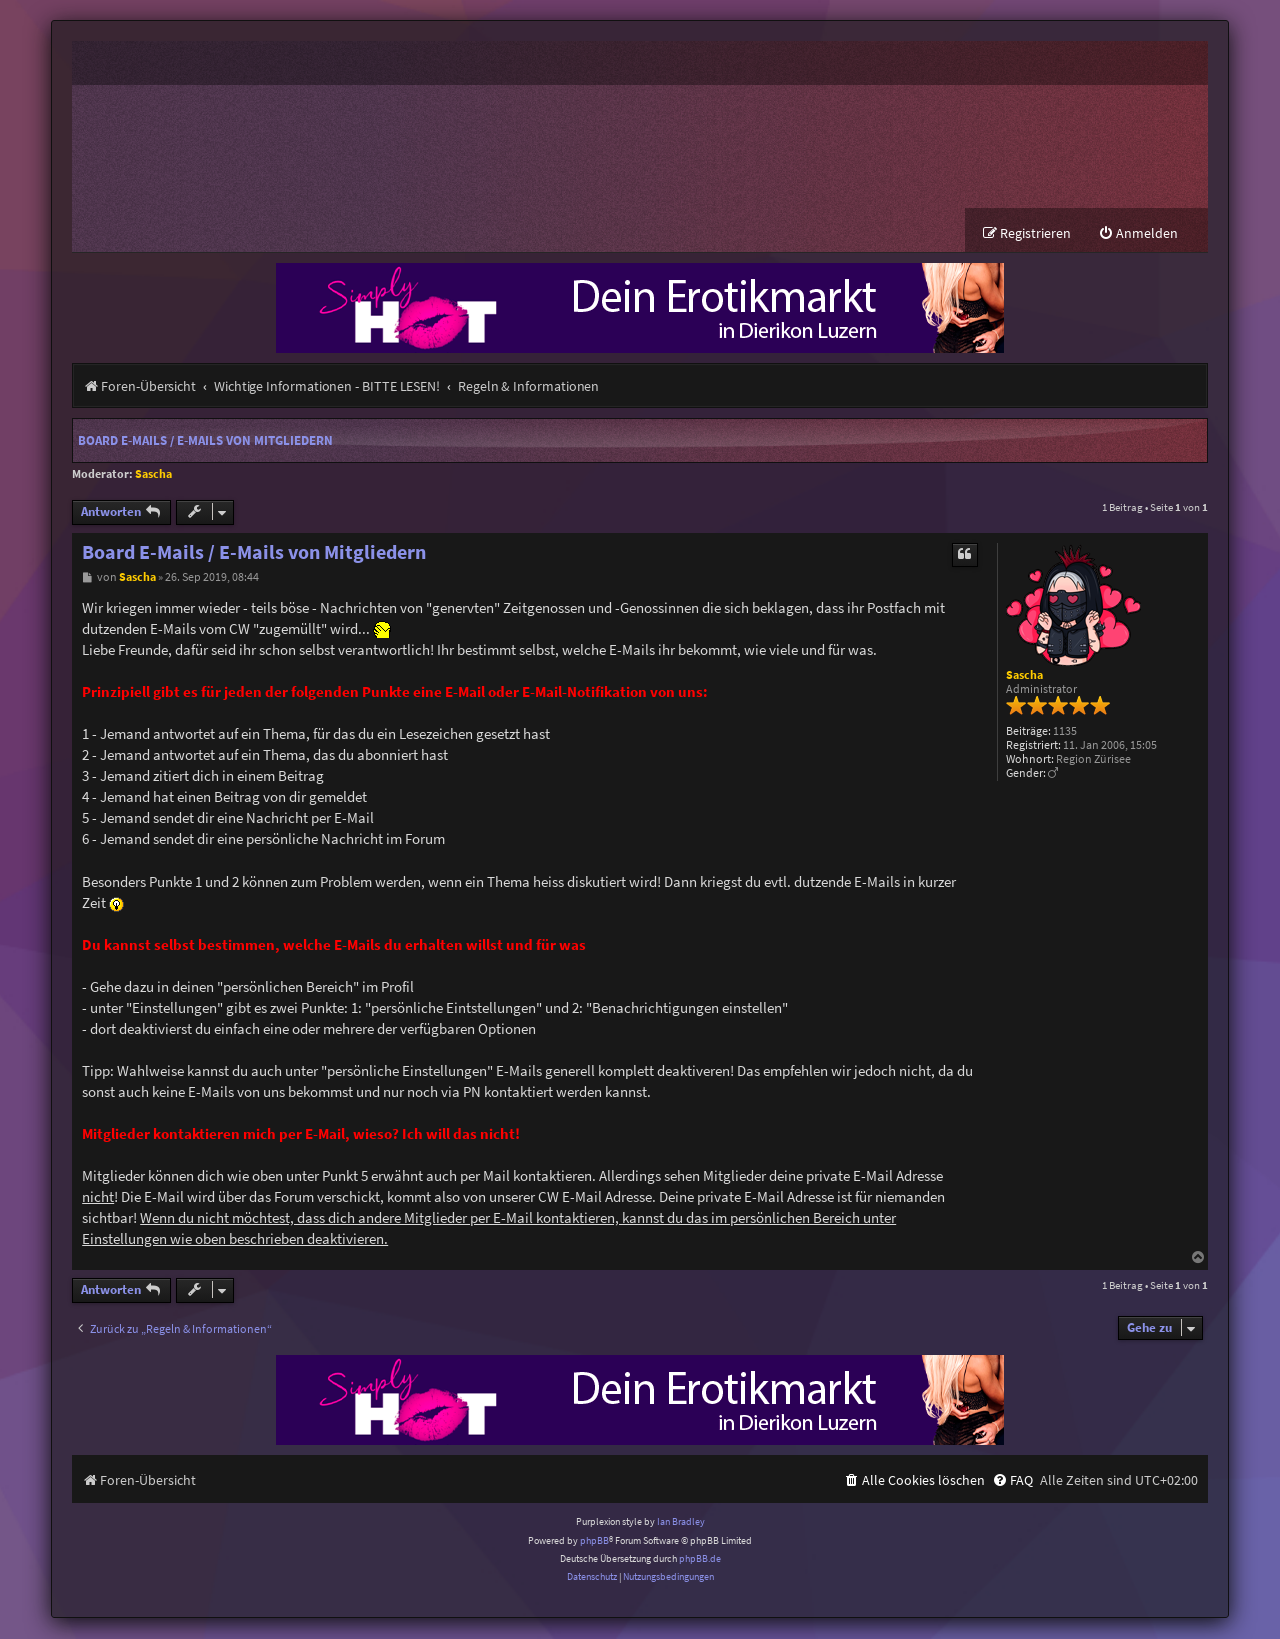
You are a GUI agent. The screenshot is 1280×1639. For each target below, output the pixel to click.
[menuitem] (1138, 235)
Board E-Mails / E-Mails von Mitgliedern (205, 442)
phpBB (594, 1541)
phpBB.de (700, 1560)
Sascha (153, 475)
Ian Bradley (681, 1523)
